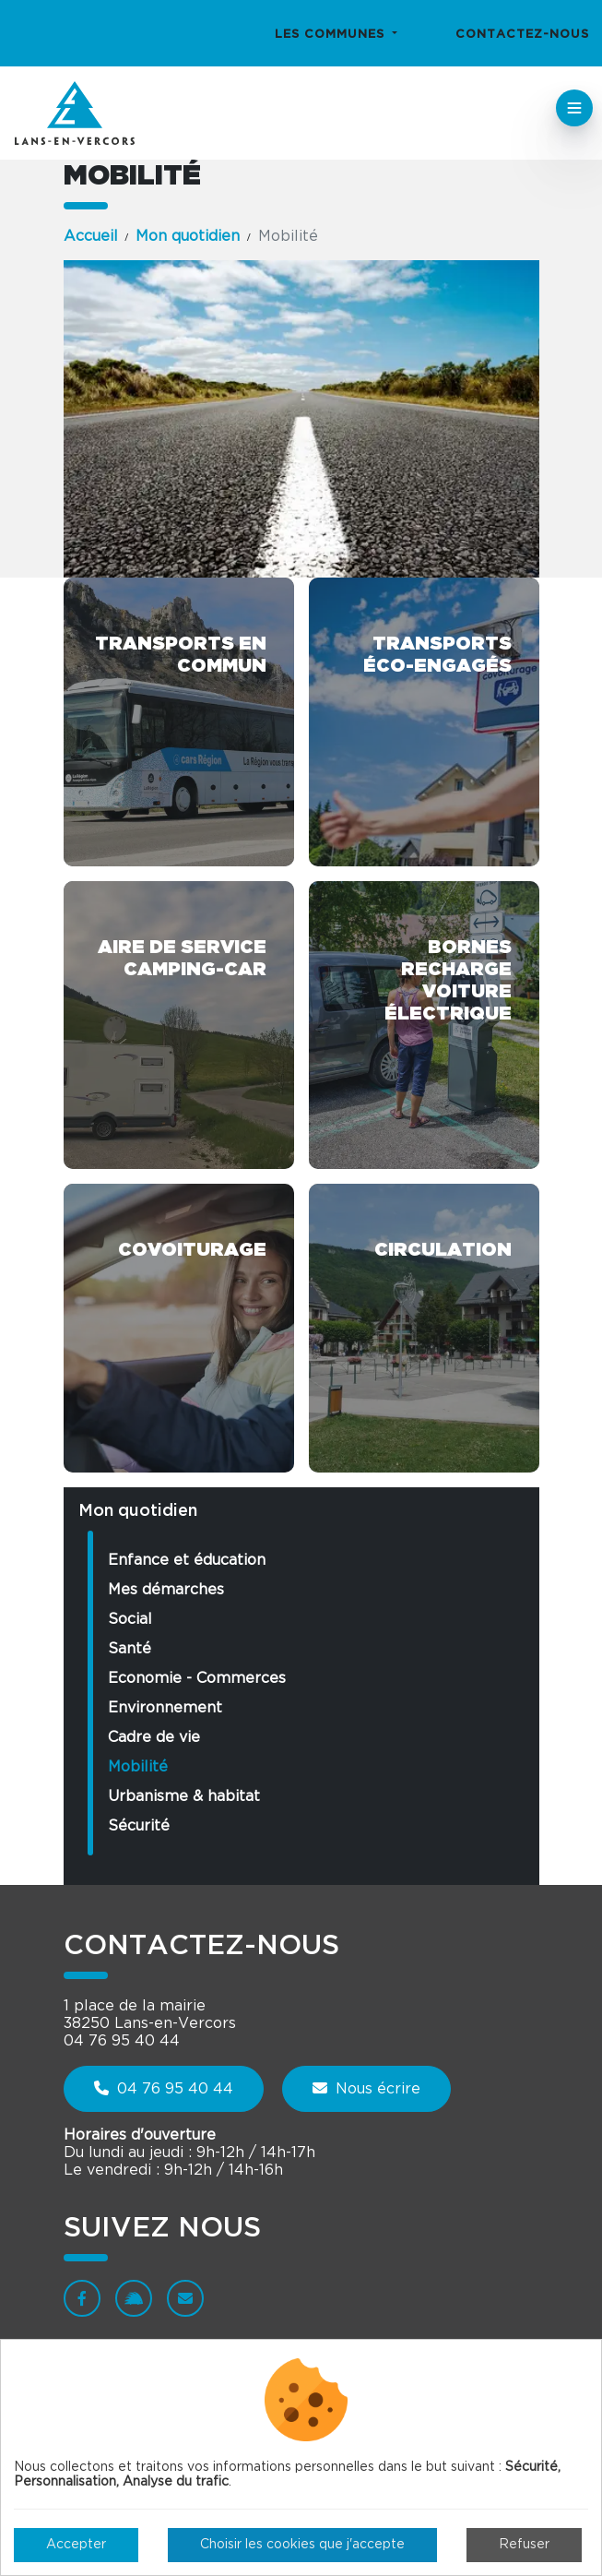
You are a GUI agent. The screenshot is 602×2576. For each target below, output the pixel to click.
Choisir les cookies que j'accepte (302, 2544)
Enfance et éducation (187, 1560)
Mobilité (138, 1766)
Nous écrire (366, 2088)
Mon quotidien (188, 236)
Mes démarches (166, 1589)
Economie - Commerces (197, 1678)
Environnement (165, 1707)
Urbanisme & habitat (184, 1796)
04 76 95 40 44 (163, 2088)
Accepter (76, 2544)
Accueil (91, 236)
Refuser (524, 2544)
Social (130, 1619)
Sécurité (139, 1826)
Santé (129, 1648)
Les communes (332, 35)
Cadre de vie (154, 1737)
